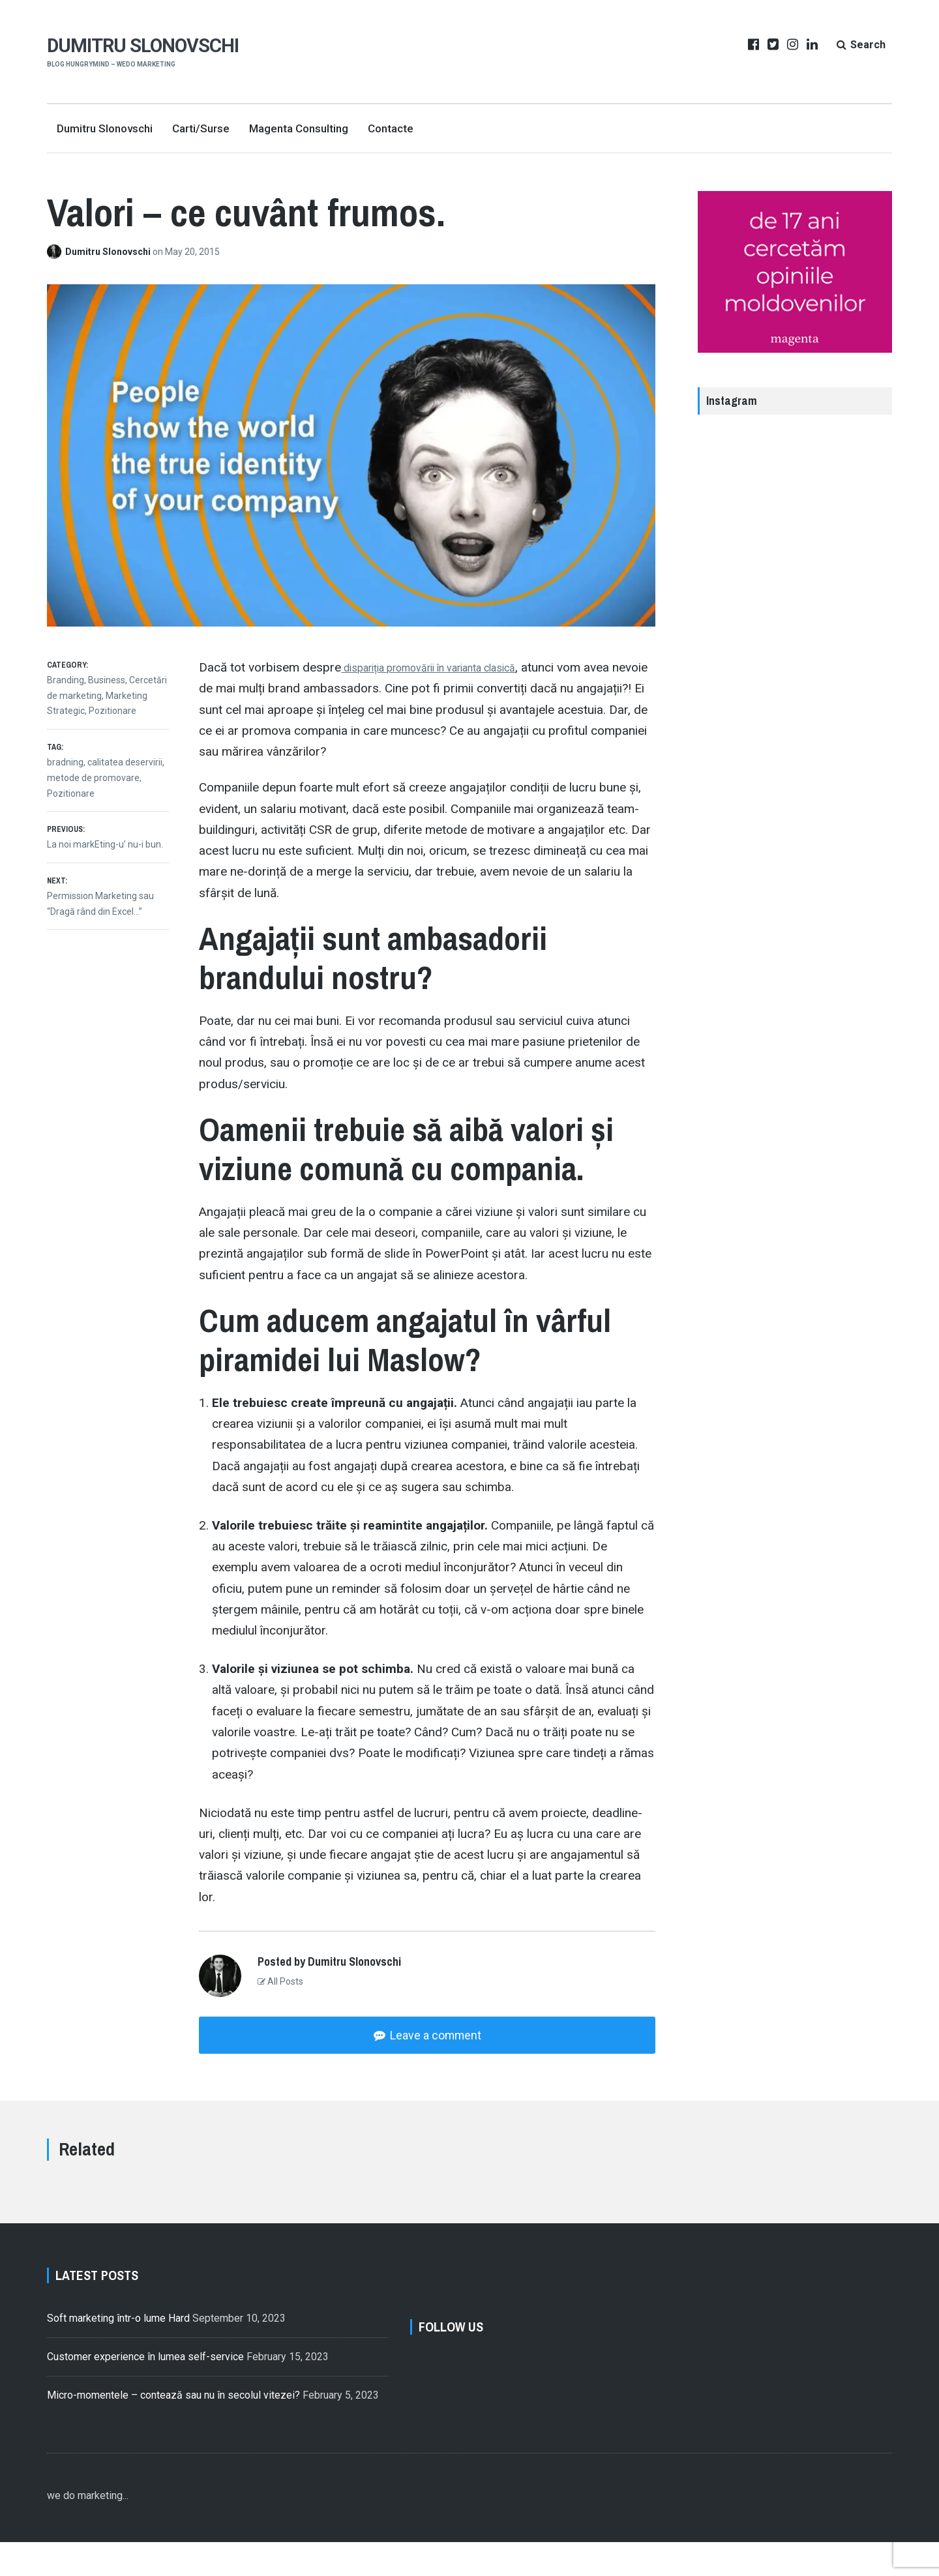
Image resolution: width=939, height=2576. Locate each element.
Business (106, 680)
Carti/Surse (201, 128)
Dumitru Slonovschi (145, 45)
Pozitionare (112, 710)
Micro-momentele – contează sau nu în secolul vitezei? (173, 2419)
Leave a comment (434, 2035)
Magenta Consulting (298, 128)
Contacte (390, 128)
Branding (65, 680)
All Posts (280, 1981)
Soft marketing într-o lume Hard (118, 2325)
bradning (65, 762)
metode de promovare (93, 778)
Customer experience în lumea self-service (145, 2364)
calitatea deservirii (124, 762)
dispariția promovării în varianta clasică (448, 667)
